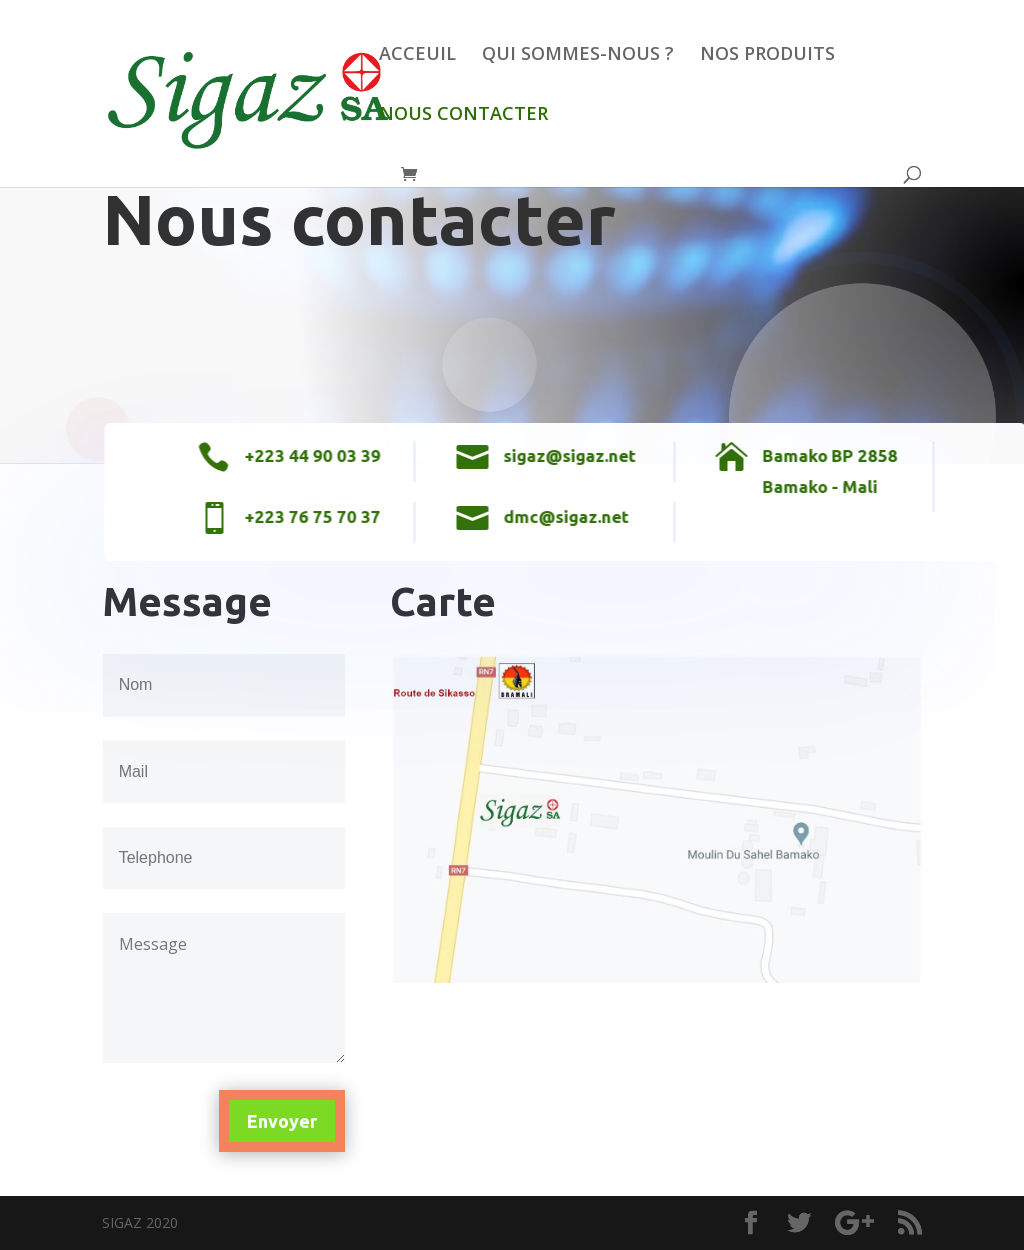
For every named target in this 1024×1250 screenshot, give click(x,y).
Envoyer (282, 1121)
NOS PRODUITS (767, 55)
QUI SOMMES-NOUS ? (578, 55)
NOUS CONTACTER (463, 115)
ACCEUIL (417, 55)
